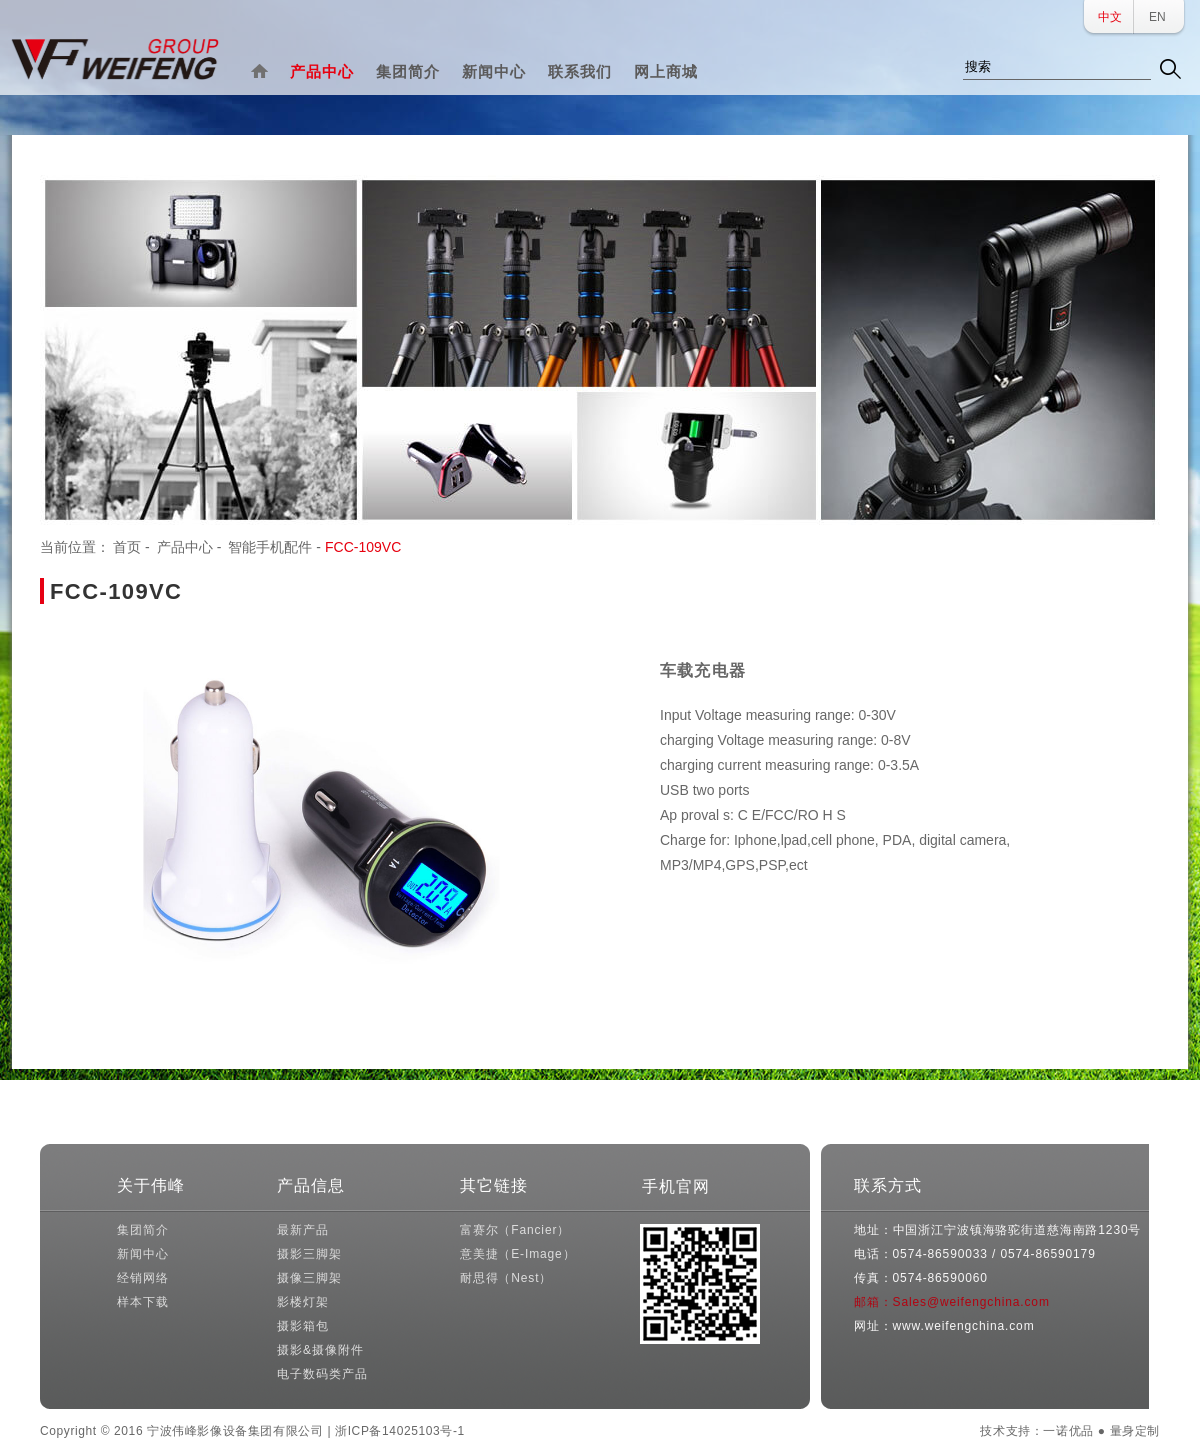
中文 (1110, 17)
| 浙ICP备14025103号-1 (395, 1431)
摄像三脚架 (309, 1278)
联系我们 (580, 71)
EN (1157, 17)
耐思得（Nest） (506, 1278)
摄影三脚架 (309, 1254)
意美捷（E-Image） (518, 1254)
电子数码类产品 (322, 1374)
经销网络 (142, 1278)
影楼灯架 (302, 1302)
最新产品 (302, 1230)
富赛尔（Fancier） (515, 1230)
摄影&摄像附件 (320, 1350)
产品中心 (322, 71)
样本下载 (142, 1302)
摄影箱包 (302, 1326)
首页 (127, 547)
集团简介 (408, 71)
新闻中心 (494, 71)
